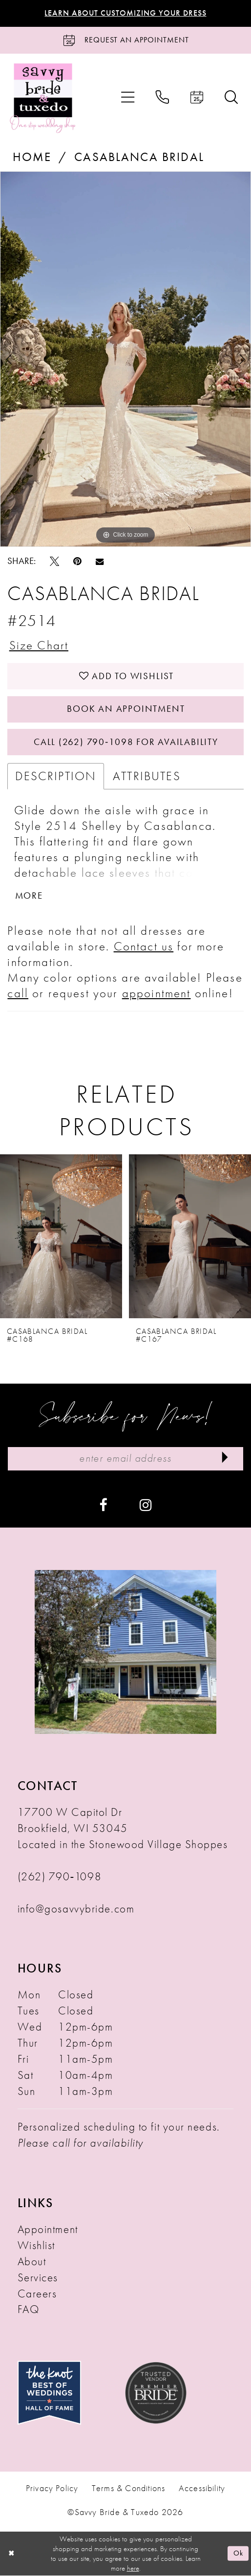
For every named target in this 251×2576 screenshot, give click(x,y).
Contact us (144, 946)
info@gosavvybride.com (76, 1908)
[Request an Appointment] (125, 40)
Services (38, 2277)
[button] (127, 97)
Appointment (48, 2229)
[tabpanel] (125, 359)
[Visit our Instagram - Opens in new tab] (145, 1505)
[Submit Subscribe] (225, 1459)
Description (55, 776)
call (17, 993)
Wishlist (36, 2245)
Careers (37, 2293)
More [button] (29, 896)
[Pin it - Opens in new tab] (77, 561)
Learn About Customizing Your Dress (125, 13)
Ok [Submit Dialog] (238, 2553)
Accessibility (202, 2488)
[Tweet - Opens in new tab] (54, 561)
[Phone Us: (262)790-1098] (162, 97)
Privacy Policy (52, 2488)
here (133, 2569)
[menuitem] (127, 97)
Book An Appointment (126, 709)
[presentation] (61, 1236)
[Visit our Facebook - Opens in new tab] (103, 1505)
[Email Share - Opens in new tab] (99, 560)
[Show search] (231, 97)
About (32, 2261)
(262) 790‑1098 (60, 1876)
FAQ (29, 2309)
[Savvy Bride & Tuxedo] (43, 97)
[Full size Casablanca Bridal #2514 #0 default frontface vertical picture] (125, 359)
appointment (156, 993)
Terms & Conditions (128, 2488)
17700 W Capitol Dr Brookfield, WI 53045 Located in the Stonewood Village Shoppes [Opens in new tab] (123, 1828)
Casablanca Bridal (139, 156)
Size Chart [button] (39, 645)
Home (32, 156)
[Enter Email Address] (125, 1458)
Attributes (147, 776)
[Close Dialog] (11, 2554)
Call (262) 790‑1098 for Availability (126, 742)
